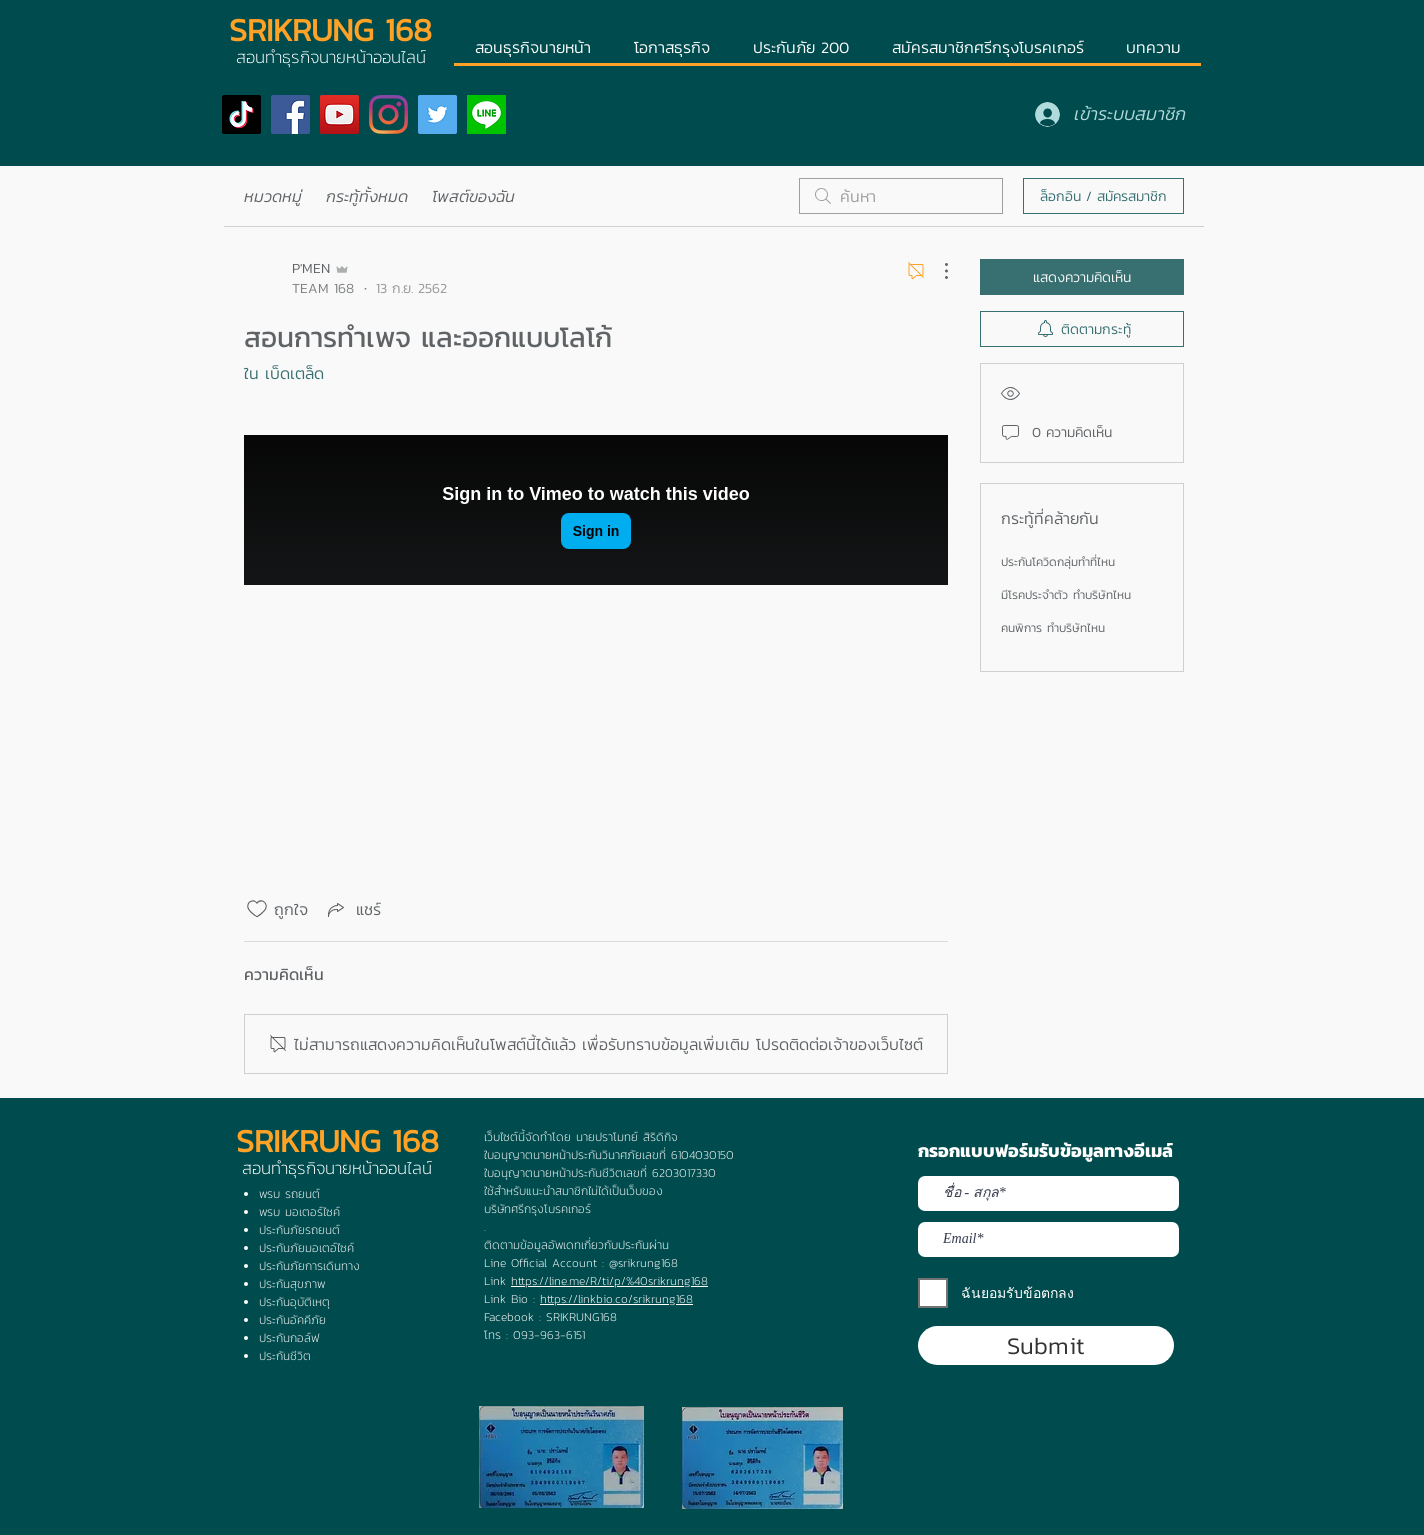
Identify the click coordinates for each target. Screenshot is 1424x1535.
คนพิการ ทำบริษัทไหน (1053, 628)
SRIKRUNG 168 (330, 30)
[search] (901, 196)
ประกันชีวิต (285, 1356)
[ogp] (486, 114)
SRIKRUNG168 (581, 1317)
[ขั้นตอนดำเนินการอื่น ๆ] (936, 271)
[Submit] (1046, 1345)
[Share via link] (352, 909)
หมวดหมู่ (273, 196)
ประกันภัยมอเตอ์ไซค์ (306, 1248)
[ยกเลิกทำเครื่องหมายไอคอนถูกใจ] (257, 909)
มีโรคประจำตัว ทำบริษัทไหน (1066, 595)
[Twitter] (437, 114)
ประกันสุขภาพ (292, 1284)
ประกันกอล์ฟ (289, 1338)
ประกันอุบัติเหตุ (294, 1302)
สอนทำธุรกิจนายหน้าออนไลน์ (337, 1168)
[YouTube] (339, 114)
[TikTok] (241, 114)
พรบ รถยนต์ (289, 1194)
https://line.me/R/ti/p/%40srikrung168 (609, 1281)
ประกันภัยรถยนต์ (299, 1230)
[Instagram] (388, 114)
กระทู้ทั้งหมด (367, 196)
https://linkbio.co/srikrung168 (616, 1299)
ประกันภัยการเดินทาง (309, 1266)
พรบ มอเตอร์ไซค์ (299, 1212)
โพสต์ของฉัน (473, 196)
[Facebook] (290, 114)
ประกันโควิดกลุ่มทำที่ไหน (1058, 562)
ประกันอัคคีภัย (292, 1320)
